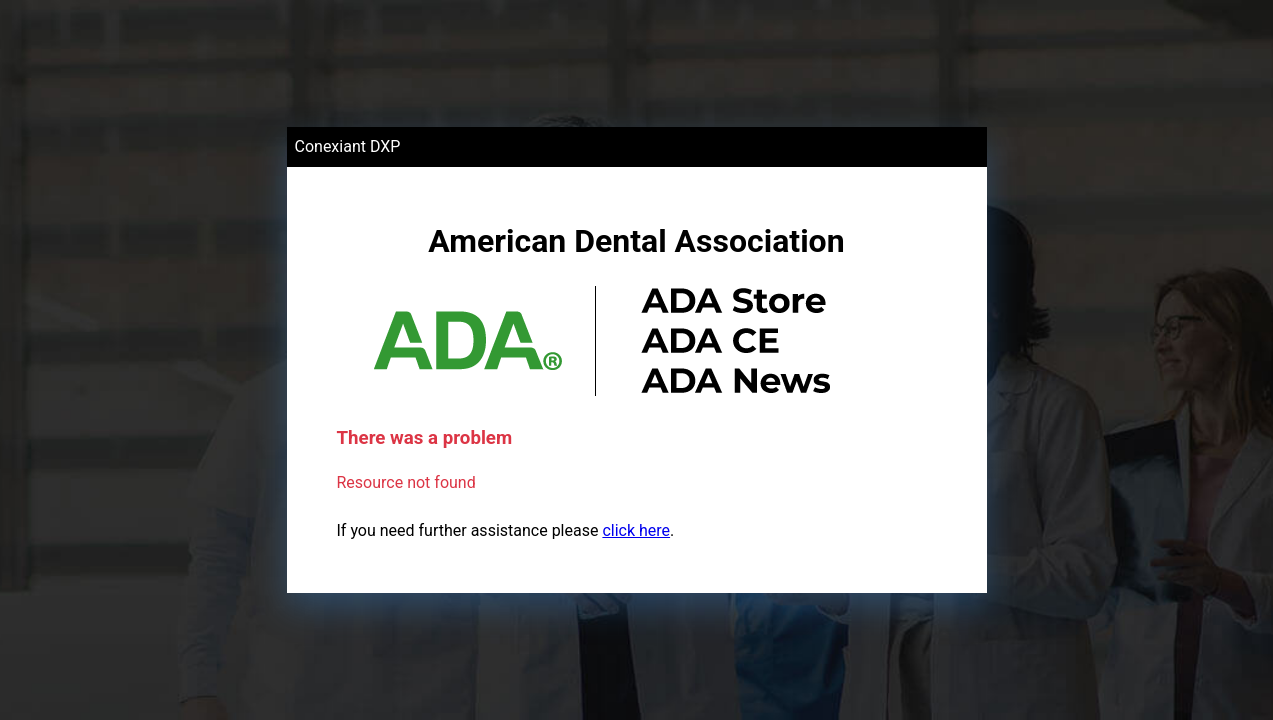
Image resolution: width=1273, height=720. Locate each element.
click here (636, 530)
